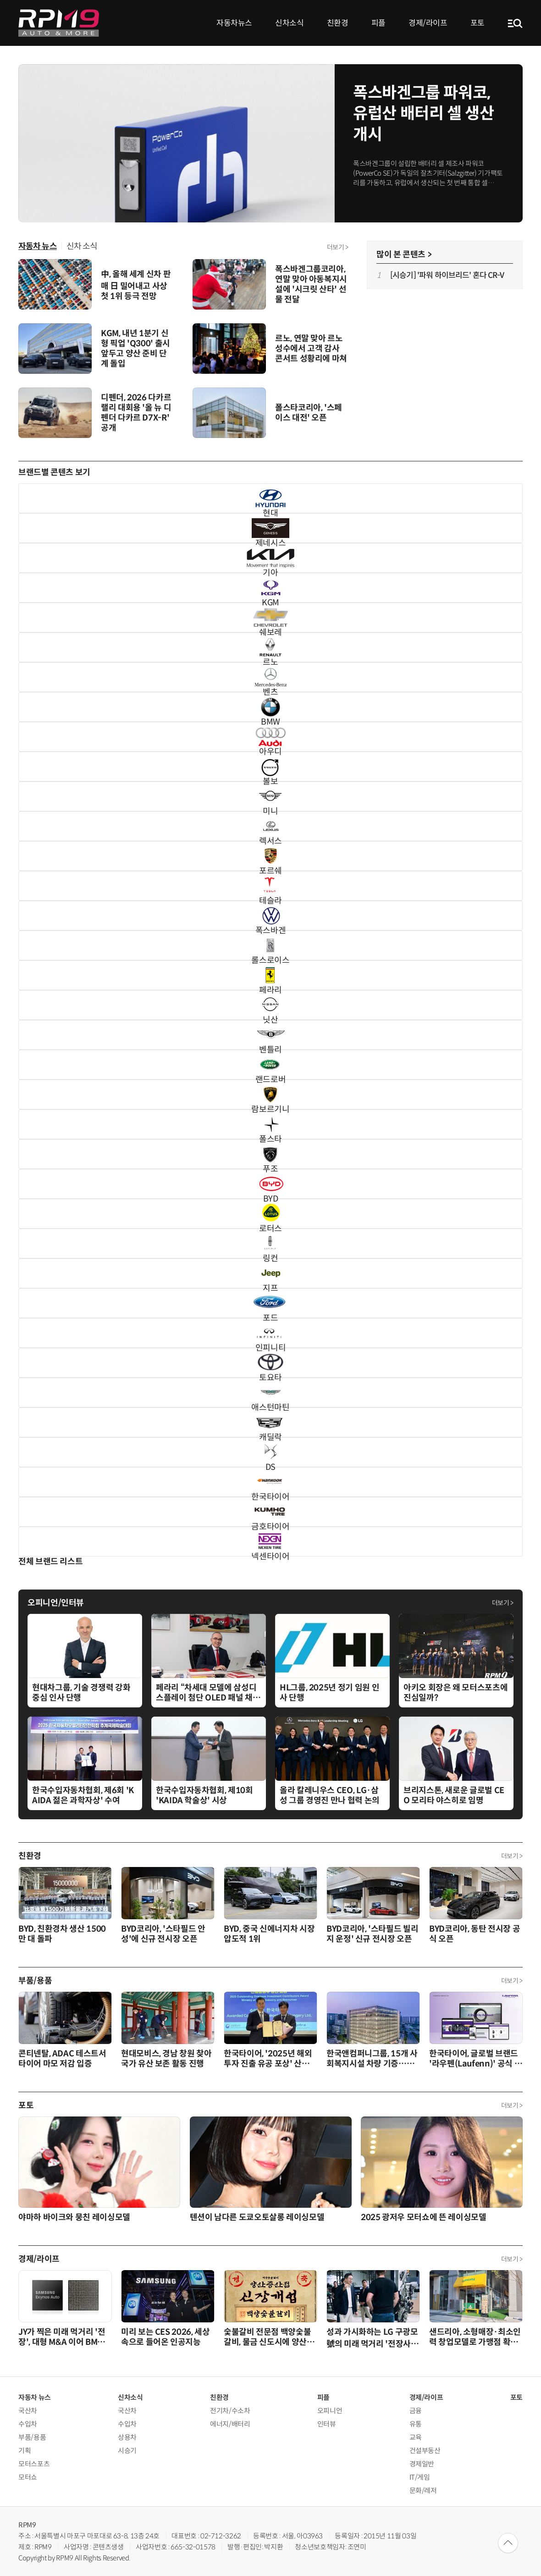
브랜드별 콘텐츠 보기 (54, 472)
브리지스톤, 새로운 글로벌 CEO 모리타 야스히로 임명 (453, 1795)
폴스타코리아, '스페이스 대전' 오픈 (308, 413)
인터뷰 (326, 2424)
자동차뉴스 (234, 23)
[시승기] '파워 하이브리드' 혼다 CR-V (447, 275)
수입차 (27, 2424)
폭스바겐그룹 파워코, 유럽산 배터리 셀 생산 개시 (423, 113)
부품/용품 (35, 1981)
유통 (415, 2424)
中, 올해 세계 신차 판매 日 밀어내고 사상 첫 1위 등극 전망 (136, 285)
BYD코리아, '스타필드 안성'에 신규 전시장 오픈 (163, 1934)
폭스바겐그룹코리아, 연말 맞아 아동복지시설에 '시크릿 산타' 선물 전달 (311, 284)
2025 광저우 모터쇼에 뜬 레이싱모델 (423, 2217)
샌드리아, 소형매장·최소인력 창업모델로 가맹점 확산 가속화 (475, 2342)
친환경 (337, 23)
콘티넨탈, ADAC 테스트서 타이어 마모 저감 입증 (62, 2059)
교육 (415, 2437)
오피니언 (329, 2410)
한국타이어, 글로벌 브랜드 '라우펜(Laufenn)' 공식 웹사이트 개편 (475, 2064)
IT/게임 (419, 2477)
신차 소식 (82, 246)
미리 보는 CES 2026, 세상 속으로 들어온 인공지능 (165, 2337)
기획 (24, 2450)
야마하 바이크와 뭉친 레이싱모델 (74, 2217)
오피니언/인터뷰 (56, 1603)
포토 (477, 23)
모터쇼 (27, 2477)
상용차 (127, 2437)
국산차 (27, 2410)
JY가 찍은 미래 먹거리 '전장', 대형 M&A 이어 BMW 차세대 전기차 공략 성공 (61, 2342)
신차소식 (289, 23)
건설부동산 (425, 2450)
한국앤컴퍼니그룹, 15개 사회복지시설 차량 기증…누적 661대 (372, 2064)
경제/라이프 (428, 23)
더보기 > (337, 247)
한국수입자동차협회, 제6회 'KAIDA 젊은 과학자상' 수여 (83, 1795)
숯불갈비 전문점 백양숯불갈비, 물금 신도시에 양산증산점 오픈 (269, 2342)
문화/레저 (423, 2490)
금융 (415, 2410)
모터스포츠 (34, 2464)
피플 (378, 23)
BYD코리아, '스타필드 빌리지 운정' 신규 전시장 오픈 (372, 1934)
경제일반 (422, 2464)
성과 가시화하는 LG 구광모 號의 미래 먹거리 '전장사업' (372, 2343)
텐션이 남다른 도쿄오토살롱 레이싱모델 (257, 2217)
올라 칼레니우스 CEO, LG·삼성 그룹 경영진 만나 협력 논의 (330, 1795)
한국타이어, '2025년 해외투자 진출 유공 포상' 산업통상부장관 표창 (270, 2064)
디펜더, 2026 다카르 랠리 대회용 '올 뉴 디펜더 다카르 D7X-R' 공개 (136, 413)
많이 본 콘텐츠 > (403, 254)
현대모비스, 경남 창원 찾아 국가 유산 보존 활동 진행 (166, 2059)
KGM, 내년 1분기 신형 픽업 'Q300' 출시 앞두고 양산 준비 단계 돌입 (135, 348)
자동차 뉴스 (37, 246)
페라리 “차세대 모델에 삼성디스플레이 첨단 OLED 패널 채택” (206, 1698)
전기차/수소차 (230, 2410)
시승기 (127, 2450)
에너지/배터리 (230, 2424)
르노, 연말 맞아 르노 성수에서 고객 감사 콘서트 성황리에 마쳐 (311, 348)
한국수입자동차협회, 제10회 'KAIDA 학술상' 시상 (204, 1795)
